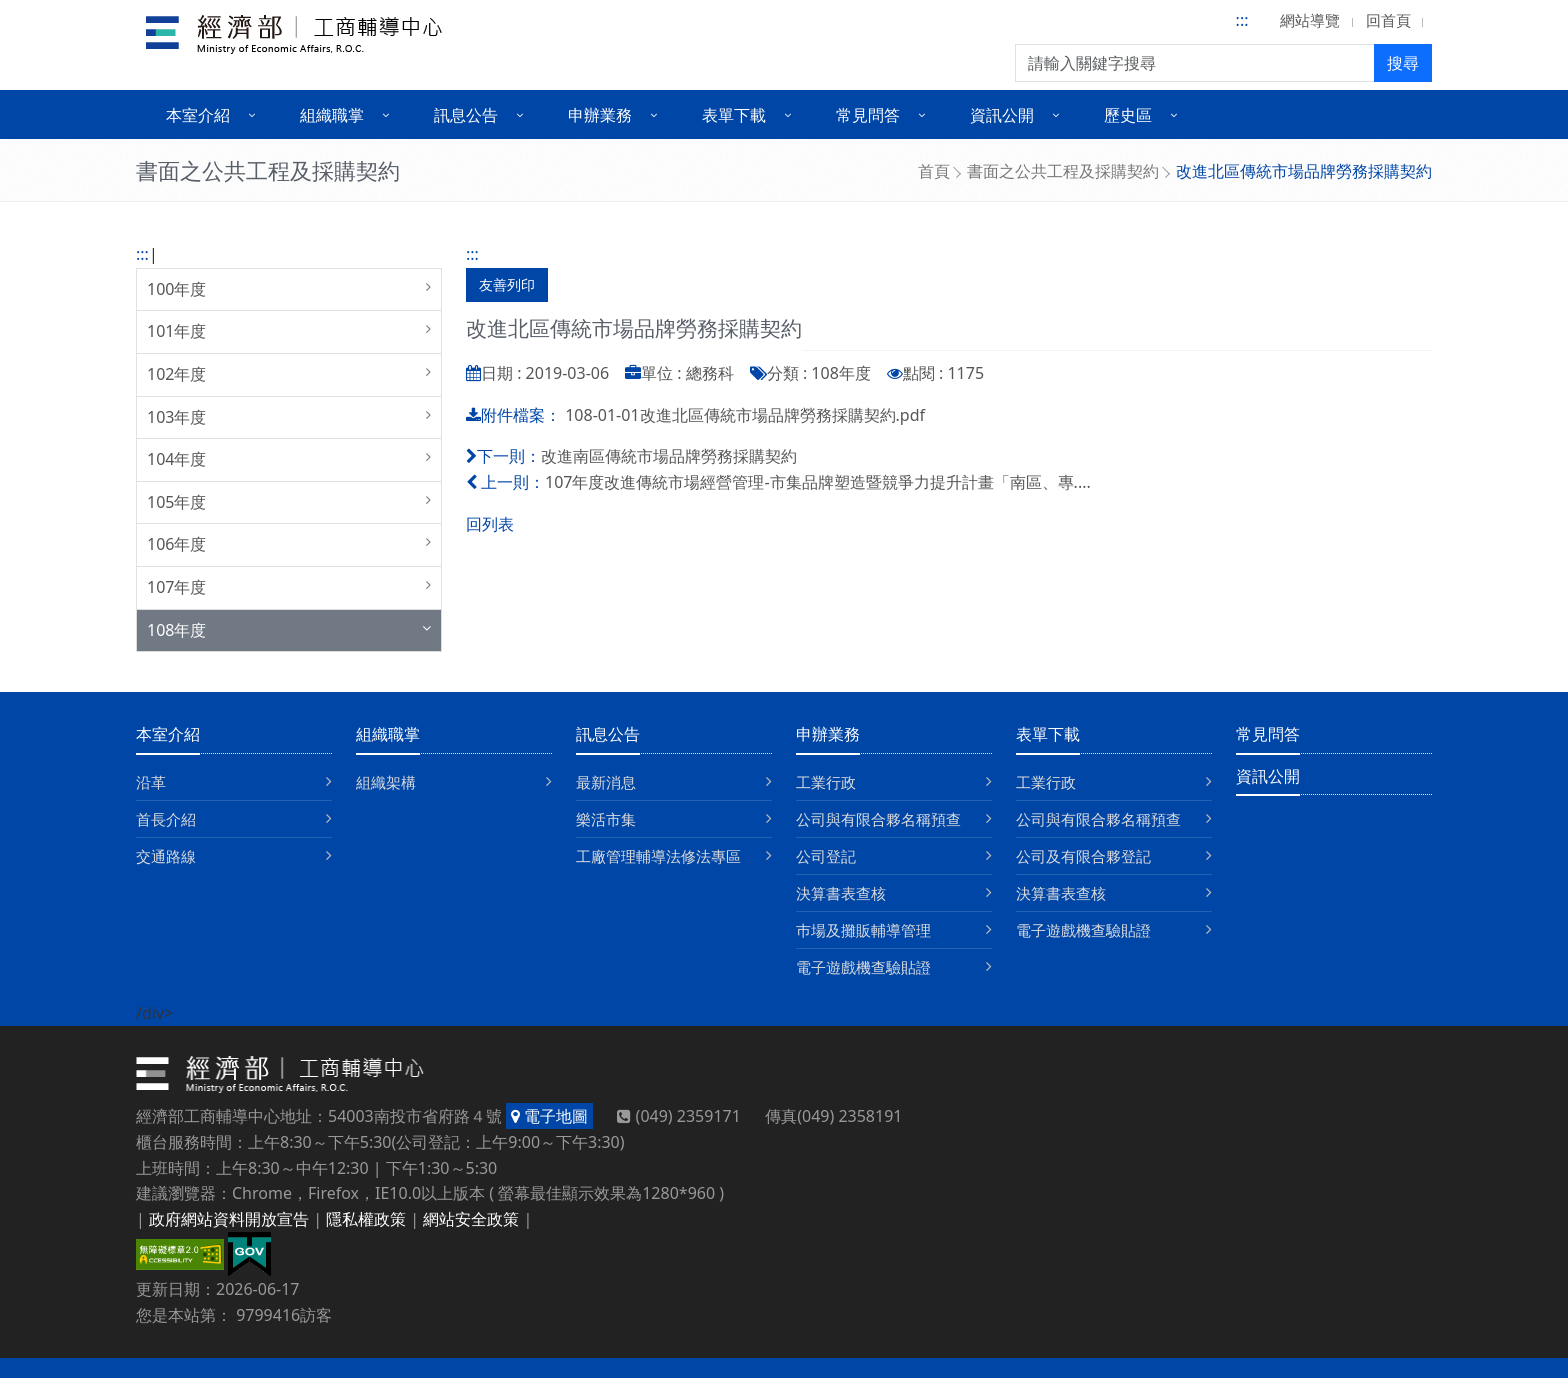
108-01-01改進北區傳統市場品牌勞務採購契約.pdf (745, 415)
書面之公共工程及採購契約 (1063, 171)
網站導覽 (1310, 20)
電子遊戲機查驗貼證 (863, 967)
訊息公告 (608, 734)
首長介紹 (166, 819)
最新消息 (606, 782)
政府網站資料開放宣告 (229, 1219)
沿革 (151, 782)
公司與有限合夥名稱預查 (878, 819)
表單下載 (1048, 734)
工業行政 (826, 782)
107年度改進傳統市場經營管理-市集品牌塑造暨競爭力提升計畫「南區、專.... (818, 482)
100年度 (176, 289)
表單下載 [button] (734, 115)
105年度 (176, 502)
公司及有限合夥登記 (1083, 856)
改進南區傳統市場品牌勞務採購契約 (669, 456)
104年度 (176, 459)
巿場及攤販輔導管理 (863, 930)
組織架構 (386, 782)
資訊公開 (1268, 776)
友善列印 (507, 284)
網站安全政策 (471, 1219)
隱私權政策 (366, 1219)
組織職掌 (388, 734)
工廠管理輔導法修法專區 (658, 856)
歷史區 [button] (1128, 115)
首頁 (934, 171)
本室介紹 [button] (198, 115)
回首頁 (1388, 20)
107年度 (176, 587)
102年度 (176, 374)
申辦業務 (828, 734)
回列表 (490, 524)
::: (1242, 20)
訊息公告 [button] (466, 115)
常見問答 (1268, 734)
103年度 (176, 417)
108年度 (176, 630)
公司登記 (826, 856)
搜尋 (1403, 63)
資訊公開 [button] (1002, 115)
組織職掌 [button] (332, 115)
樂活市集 (606, 819)
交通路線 (166, 856)
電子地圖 (549, 1116)
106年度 (176, 544)
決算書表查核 (841, 893)
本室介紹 (168, 734)
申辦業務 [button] (600, 115)
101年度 (176, 331)
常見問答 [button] (868, 115)
